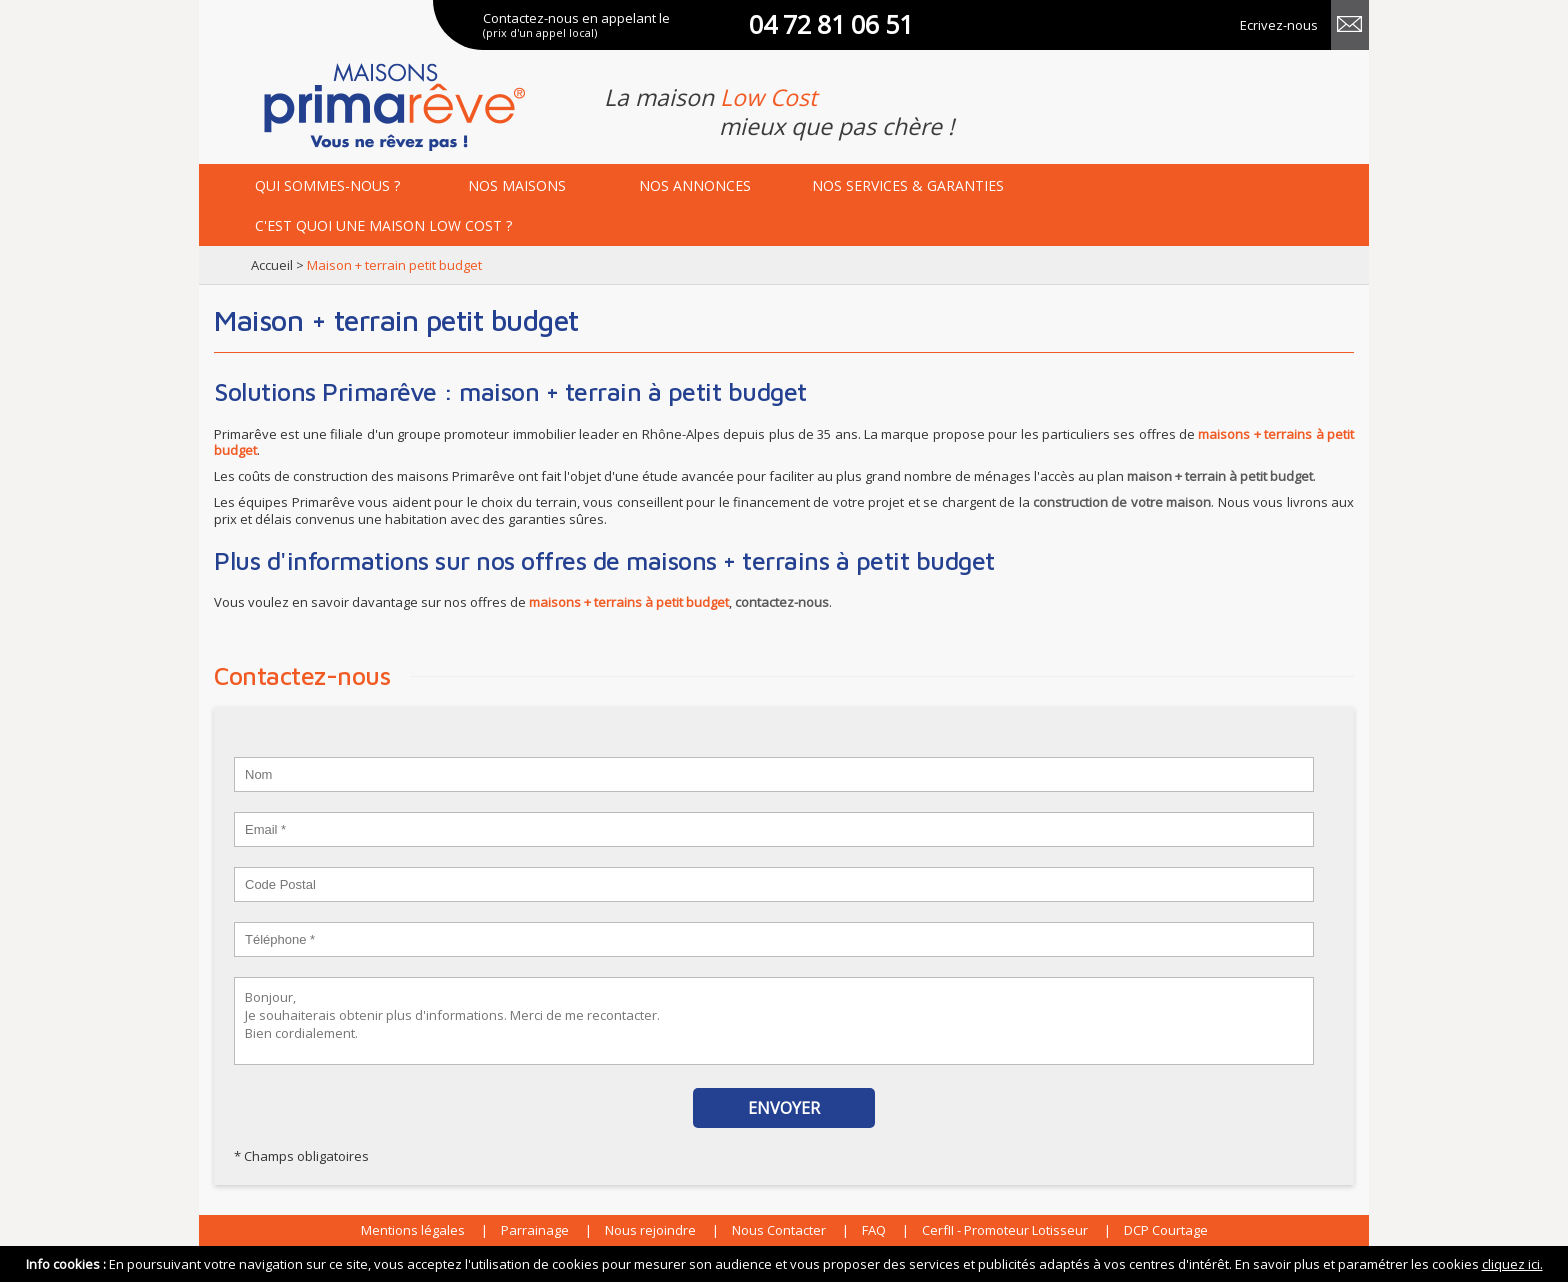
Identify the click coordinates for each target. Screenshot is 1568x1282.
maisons (517, 185)
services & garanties (908, 185)
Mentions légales (413, 1230)
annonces (695, 185)
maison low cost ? (383, 225)
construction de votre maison (1122, 502)
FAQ (874, 1230)
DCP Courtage (1166, 1230)
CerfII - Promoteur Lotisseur (1005, 1230)
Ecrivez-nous (1279, 25)
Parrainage (535, 1230)
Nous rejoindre (650, 1230)
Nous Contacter (779, 1230)
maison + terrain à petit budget (1220, 476)
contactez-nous (782, 602)
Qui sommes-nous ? (327, 185)
